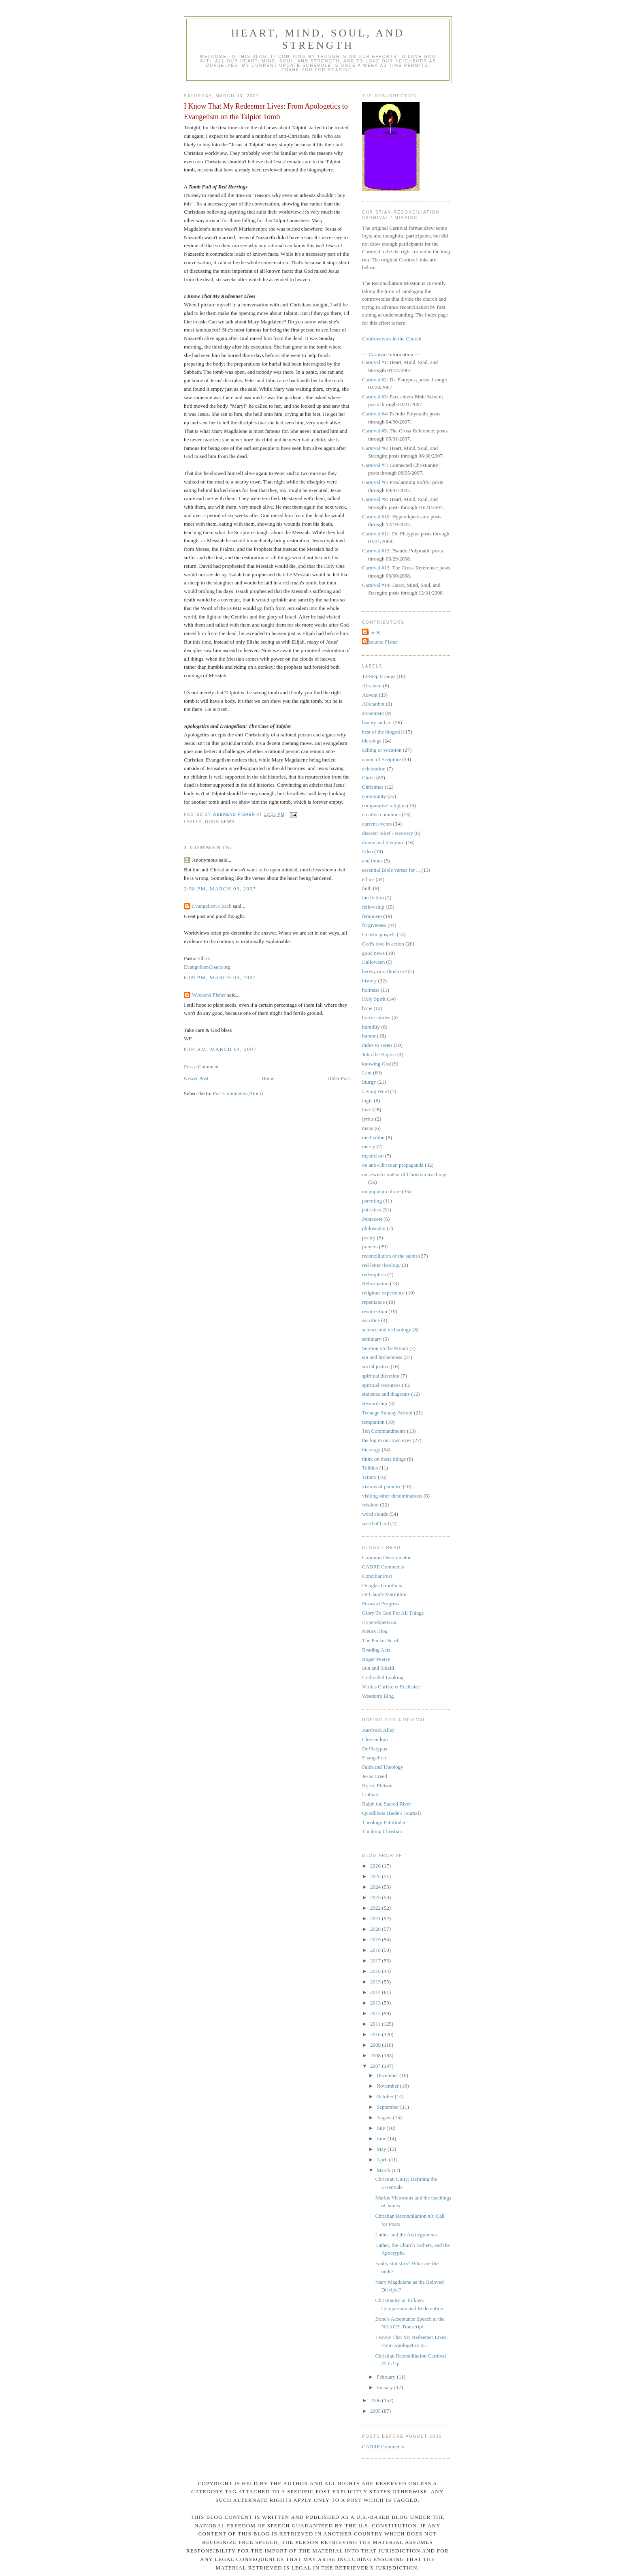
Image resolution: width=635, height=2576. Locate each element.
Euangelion (374, 1757)
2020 (376, 1929)
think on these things (384, 1459)
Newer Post (196, 1078)
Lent (367, 1073)
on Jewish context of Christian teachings (404, 1174)
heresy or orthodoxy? (384, 971)
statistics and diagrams (386, 1394)
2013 (376, 2003)
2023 (376, 1897)
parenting (372, 1201)
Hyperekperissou (380, 1622)
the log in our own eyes (386, 1440)
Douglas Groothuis (382, 1585)
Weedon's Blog (378, 1696)
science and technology (386, 1330)
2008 (376, 2055)
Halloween (373, 962)
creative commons (381, 814)
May (382, 2149)
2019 (376, 1939)
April (383, 2160)
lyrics (368, 1119)
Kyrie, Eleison (377, 1785)
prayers (369, 1246)
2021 (376, 1918)
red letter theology (381, 1265)
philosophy (374, 1228)
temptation (373, 1422)
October (386, 2096)
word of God (375, 1523)
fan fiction (373, 897)
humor (369, 1036)
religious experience (383, 1293)
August (385, 2117)
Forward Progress (380, 1603)
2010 (376, 2034)
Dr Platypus (374, 1749)
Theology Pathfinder (383, 1822)
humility (371, 1027)
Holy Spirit (374, 999)
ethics (368, 879)
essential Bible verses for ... (391, 870)
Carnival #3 (374, 397)
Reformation (375, 1283)
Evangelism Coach (212, 906)
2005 (376, 2411)
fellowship (373, 907)
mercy (368, 1146)
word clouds (375, 1514)
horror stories (376, 1017)
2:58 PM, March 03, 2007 (220, 889)
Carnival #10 (376, 516)
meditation (373, 1137)
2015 (376, 1982)
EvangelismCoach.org (207, 967)
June (382, 2138)
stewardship (374, 1403)
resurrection (374, 1311)
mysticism (373, 1156)
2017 (376, 1961)
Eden (367, 851)
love (366, 1109)
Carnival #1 (374, 362)
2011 (376, 2024)
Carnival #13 (376, 568)
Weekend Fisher (209, 995)
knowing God (376, 1064)
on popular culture (381, 1191)
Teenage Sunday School (387, 1413)
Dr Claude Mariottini (384, 1594)
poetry (368, 1238)
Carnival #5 (374, 431)
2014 (376, 1992)
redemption (374, 1274)
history (369, 981)
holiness (370, 990)
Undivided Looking (382, 1677)
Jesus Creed (374, 1776)
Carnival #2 (374, 380)
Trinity (369, 1477)
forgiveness (374, 925)
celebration (374, 769)
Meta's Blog (375, 1631)
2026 (376, 1866)
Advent (369, 695)
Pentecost (372, 1219)
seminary (371, 1339)
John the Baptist (379, 1054)
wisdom (370, 1505)
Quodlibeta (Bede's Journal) (391, 1813)
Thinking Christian (382, 1831)
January (385, 2387)
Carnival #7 (374, 465)
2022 (376, 1908)
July (382, 2128)
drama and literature (383, 842)
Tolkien (370, 1468)
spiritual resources (381, 1385)
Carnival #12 (376, 551)
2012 (376, 2013)
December (388, 2075)
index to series (377, 1045)
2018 (376, 1950)
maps (367, 1128)
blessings (371, 741)
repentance (373, 1302)
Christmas (373, 787)
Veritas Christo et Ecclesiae (391, 1687)
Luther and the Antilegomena (406, 2235)
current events (377, 824)
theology (371, 1449)
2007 (376, 2066)
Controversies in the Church (391, 339)
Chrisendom (375, 1739)
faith (367, 888)
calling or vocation (381, 750)
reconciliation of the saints (390, 1256)
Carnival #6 (374, 448)
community (374, 796)
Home (268, 1078)
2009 (376, 2045)
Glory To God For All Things (393, 1613)
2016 (376, 1971)
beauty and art (377, 722)
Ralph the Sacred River (386, 1804)
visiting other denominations (392, 1496)
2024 (376, 1887)
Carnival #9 (374, 499)
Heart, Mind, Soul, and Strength (318, 39)
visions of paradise (381, 1486)
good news (219, 821)
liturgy (369, 1082)
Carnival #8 (374, 482)
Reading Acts (376, 1650)
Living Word (375, 1091)
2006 (376, 2400)
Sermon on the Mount (385, 1348)
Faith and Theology (382, 1767)
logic (367, 1101)
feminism (372, 916)
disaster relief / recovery (387, 833)
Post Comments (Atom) (238, 1093)
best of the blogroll (382, 732)
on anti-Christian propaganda (393, 1165)
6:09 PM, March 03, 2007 (220, 977)
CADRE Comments (383, 1567)
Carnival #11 (375, 534)
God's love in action (383, 944)
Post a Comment (201, 1066)
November (388, 2086)
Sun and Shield (378, 1668)
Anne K (372, 632)
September (389, 2107)
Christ (368, 778)
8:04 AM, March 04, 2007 (220, 1049)
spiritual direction (380, 1376)
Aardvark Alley (378, 1730)
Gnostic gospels (379, 934)
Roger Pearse (376, 1659)
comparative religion (384, 805)
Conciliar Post (377, 1576)
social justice (376, 1366)
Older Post (339, 1078)
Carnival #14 (376, 585)
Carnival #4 (374, 414)
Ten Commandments (384, 1431)
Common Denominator (386, 1557)
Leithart (370, 1794)
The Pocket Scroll (381, 1640)
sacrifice (371, 1320)
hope (367, 1008)
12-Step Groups (378, 676)
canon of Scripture (381, 759)
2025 (376, 1876)
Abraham (371, 686)
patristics (371, 1210)
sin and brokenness (382, 1357)
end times (372, 861)
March (384, 2170)
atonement (373, 713)
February (387, 2377)
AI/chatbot (373, 704)
